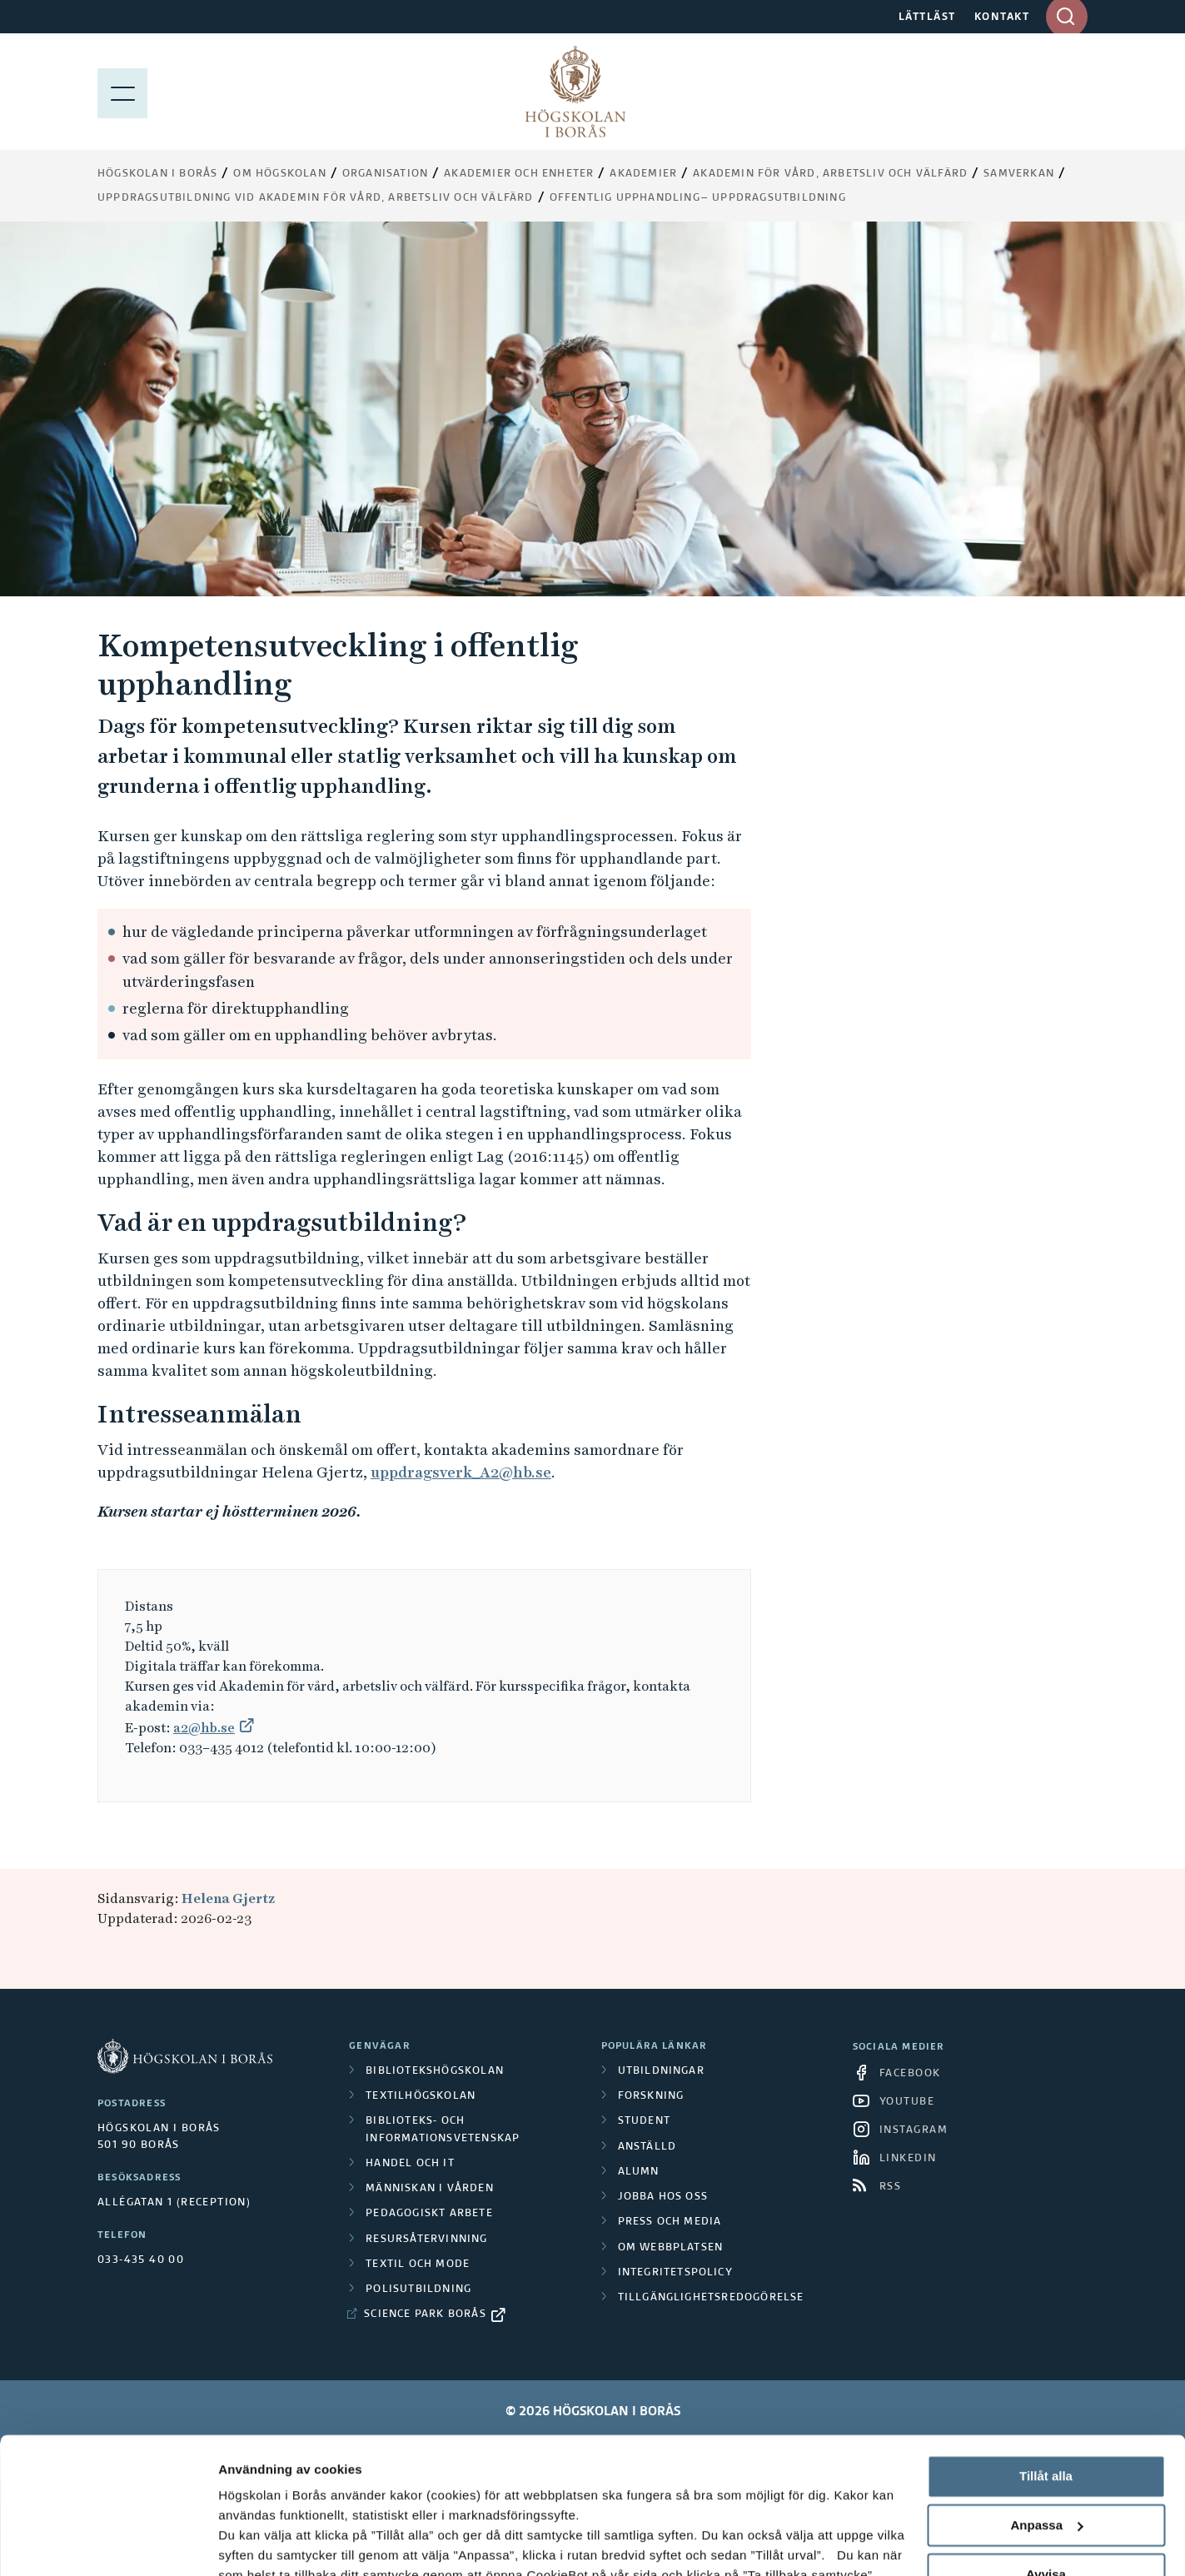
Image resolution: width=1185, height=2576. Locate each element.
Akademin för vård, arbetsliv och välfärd (830, 174)
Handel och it (410, 2164)
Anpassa (1046, 2407)
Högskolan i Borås (157, 174)
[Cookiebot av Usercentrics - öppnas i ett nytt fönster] (108, 2543)
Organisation (385, 174)
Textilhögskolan (420, 2096)
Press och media (670, 2222)
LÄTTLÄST (927, 17)
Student (644, 2121)
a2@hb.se (204, 1728)
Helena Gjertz (228, 1898)
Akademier (643, 174)
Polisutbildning (418, 2289)
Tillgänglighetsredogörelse (711, 2298)
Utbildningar (661, 2071)
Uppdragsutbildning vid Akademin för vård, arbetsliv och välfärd (315, 198)
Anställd (647, 2147)
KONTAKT (1002, 17)
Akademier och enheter (519, 174)
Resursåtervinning (426, 2239)
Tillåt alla (1046, 2358)
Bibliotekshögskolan (435, 2071)
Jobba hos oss (663, 2197)
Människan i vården (430, 2189)
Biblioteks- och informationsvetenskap (443, 2129)
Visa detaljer (255, 2543)
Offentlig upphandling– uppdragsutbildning (698, 198)
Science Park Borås (425, 2314)
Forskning (651, 2096)
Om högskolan (279, 174)
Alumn (639, 2172)
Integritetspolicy (675, 2273)
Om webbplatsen (671, 2248)
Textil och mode (418, 2264)
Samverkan (1018, 174)
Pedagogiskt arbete (429, 2214)
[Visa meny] (122, 92)
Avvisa (1046, 2456)
